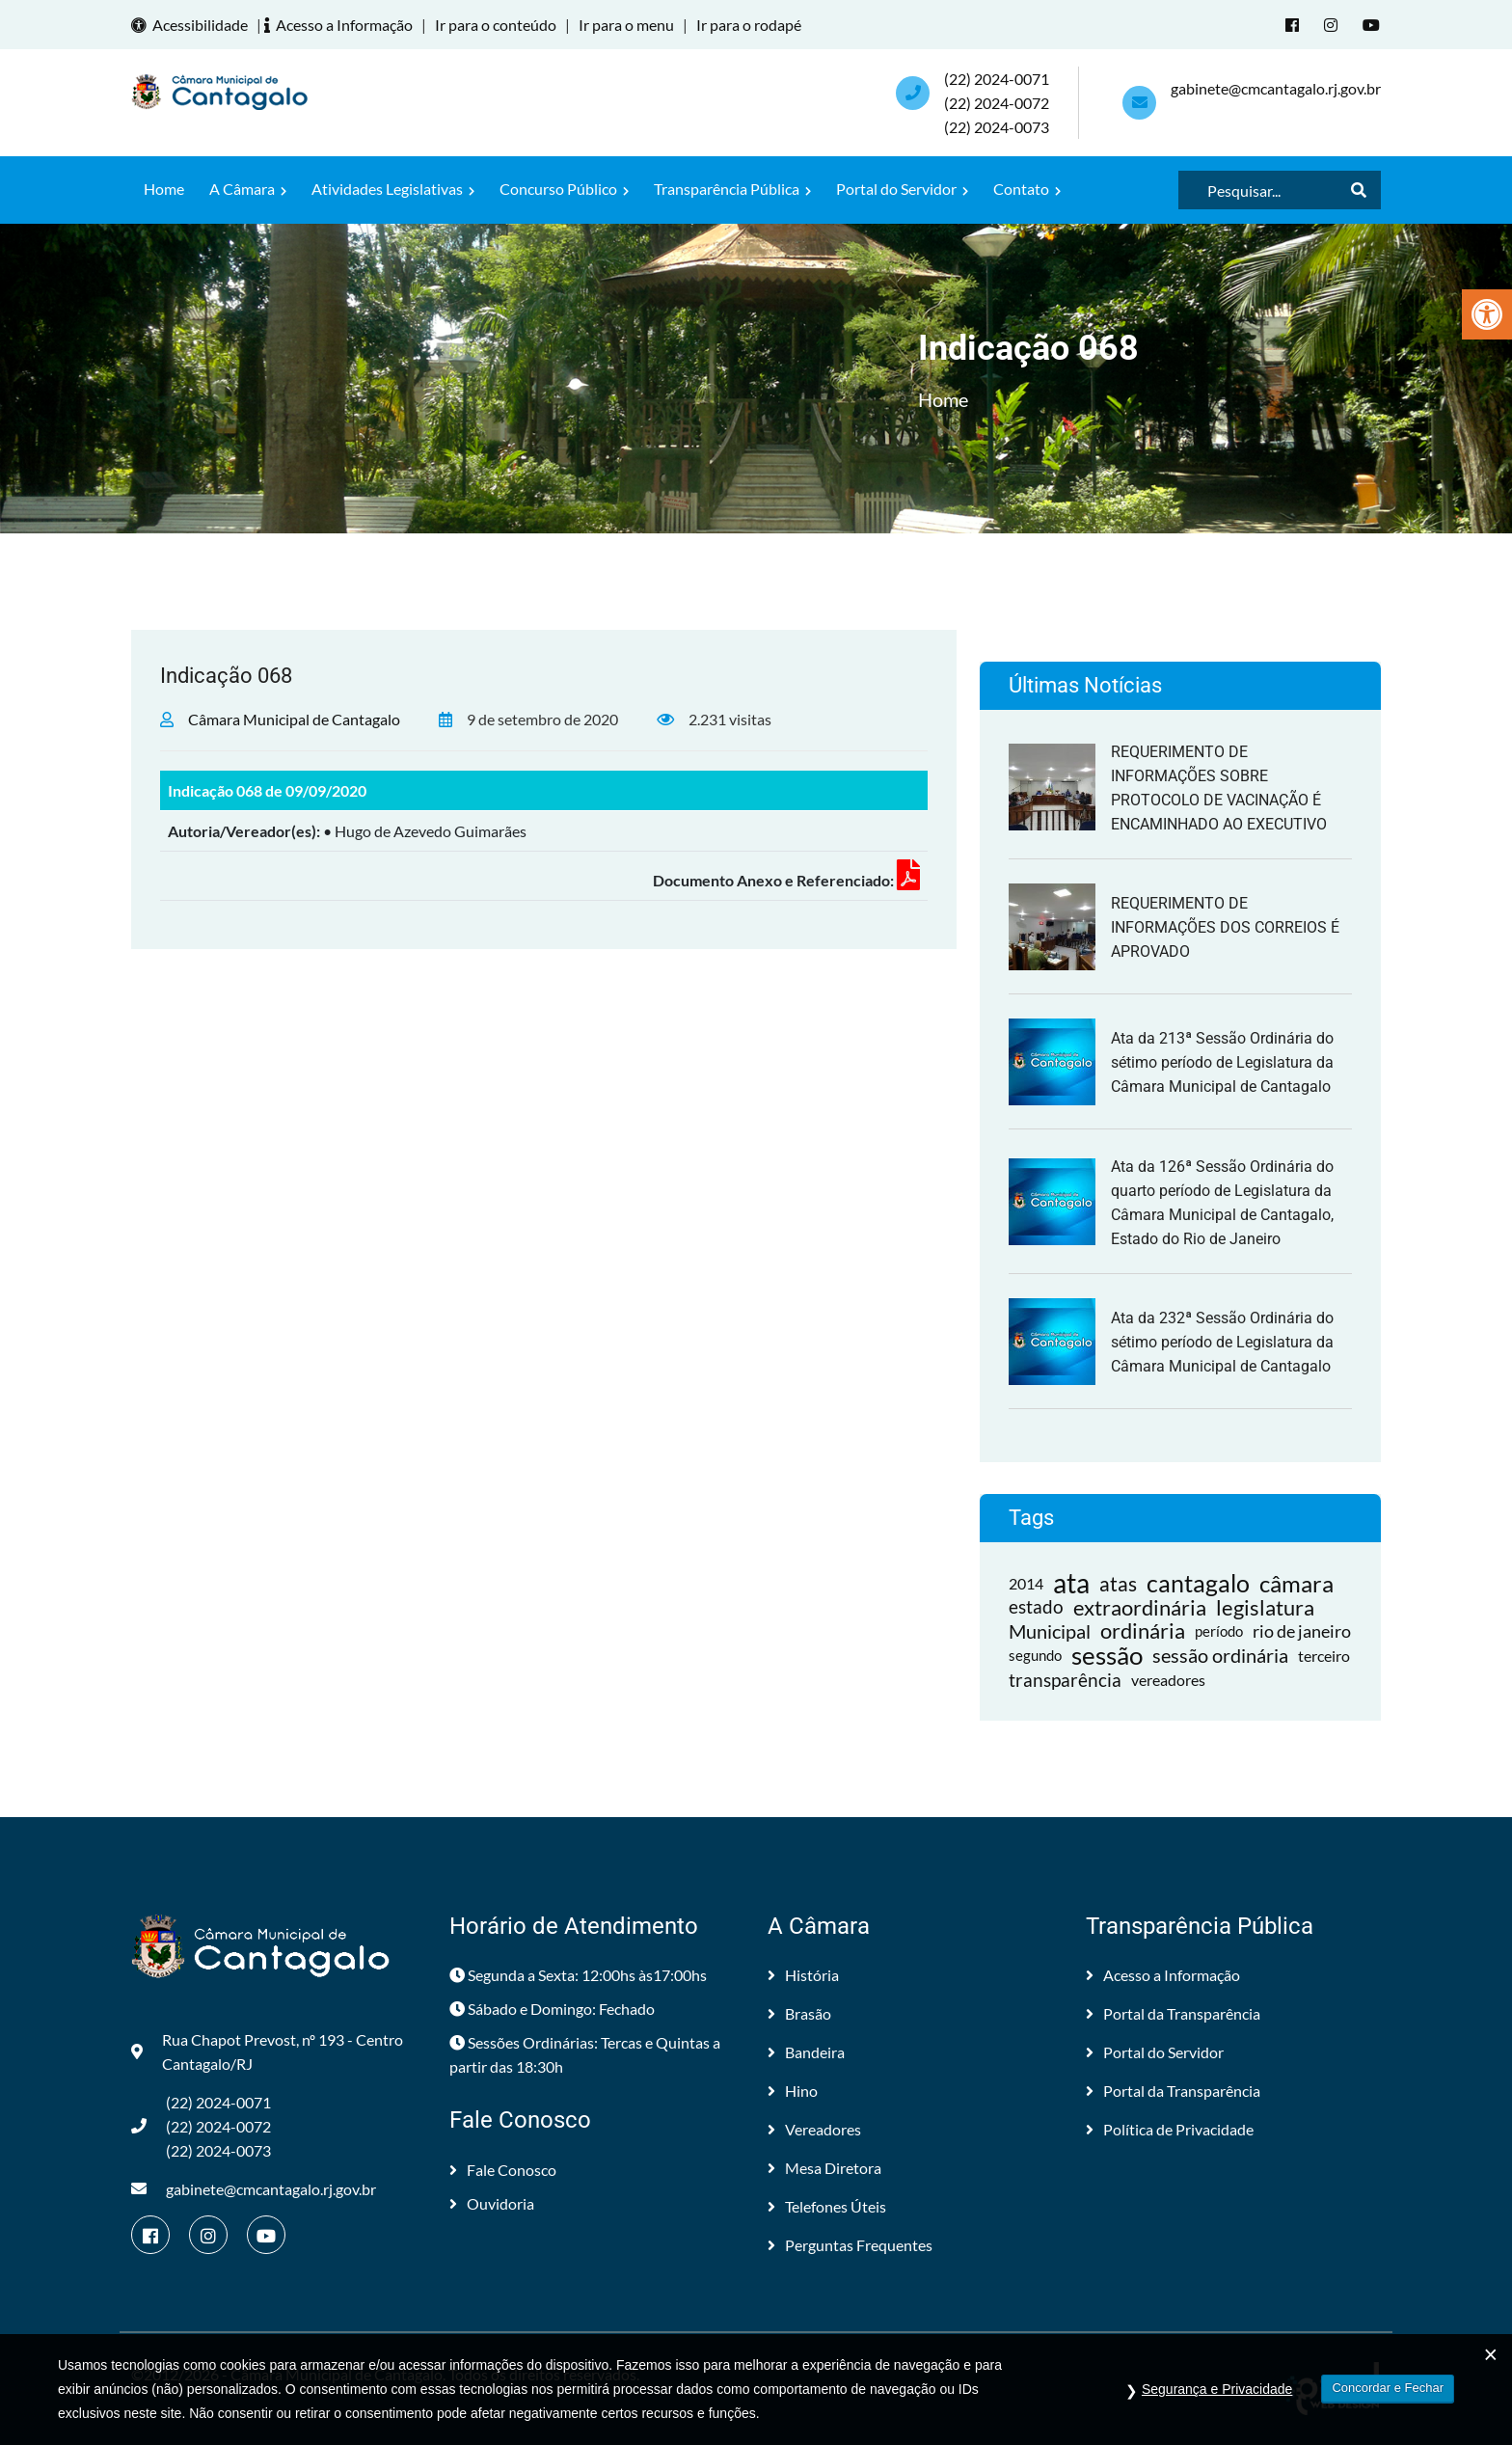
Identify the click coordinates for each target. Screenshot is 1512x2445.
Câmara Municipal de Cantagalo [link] (294, 719)
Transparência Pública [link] (732, 188)
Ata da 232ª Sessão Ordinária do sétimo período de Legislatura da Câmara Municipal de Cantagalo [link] (1222, 1342)
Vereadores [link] (814, 2129)
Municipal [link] (1050, 1631)
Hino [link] (793, 2090)
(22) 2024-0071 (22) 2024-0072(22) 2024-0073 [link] (996, 102)
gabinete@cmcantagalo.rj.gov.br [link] (1276, 88)
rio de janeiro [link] (1302, 1631)
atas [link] (1118, 1583)
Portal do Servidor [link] (902, 188)
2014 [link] (1026, 1583)
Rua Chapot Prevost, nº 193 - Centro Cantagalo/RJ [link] (267, 2051)
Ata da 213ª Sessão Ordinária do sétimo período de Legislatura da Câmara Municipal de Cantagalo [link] (1222, 1062)
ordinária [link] (1142, 1631)
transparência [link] (1065, 1680)
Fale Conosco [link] (502, 2169)
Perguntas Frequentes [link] (850, 2245)
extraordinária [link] (1139, 1607)
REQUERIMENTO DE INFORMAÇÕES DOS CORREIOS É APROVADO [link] (1225, 927)
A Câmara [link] (247, 188)
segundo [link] (1035, 1655)
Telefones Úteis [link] (827, 2206)
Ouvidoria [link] (491, 2203)
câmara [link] (1296, 1583)
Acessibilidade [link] (192, 24)
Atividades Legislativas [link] (392, 188)
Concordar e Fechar (1388, 2387)
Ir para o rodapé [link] (748, 24)
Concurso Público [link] (564, 188)
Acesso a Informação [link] (341, 24)
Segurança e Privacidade (1217, 2389)
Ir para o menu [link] (626, 24)
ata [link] (1071, 1583)
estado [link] (1036, 1606)
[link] (1487, 314)
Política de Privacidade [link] (1170, 2129)
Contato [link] (1027, 188)
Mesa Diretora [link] (824, 2168)
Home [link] (164, 188)
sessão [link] (1107, 1656)
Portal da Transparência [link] (1173, 2013)
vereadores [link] (1168, 1680)
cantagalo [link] (1198, 1583)
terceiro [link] (1324, 1655)
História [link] (803, 1975)
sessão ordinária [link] (1220, 1655)
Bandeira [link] (806, 2052)
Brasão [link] (799, 2013)
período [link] (1219, 1631)
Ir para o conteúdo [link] (495, 24)
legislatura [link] (1265, 1607)
